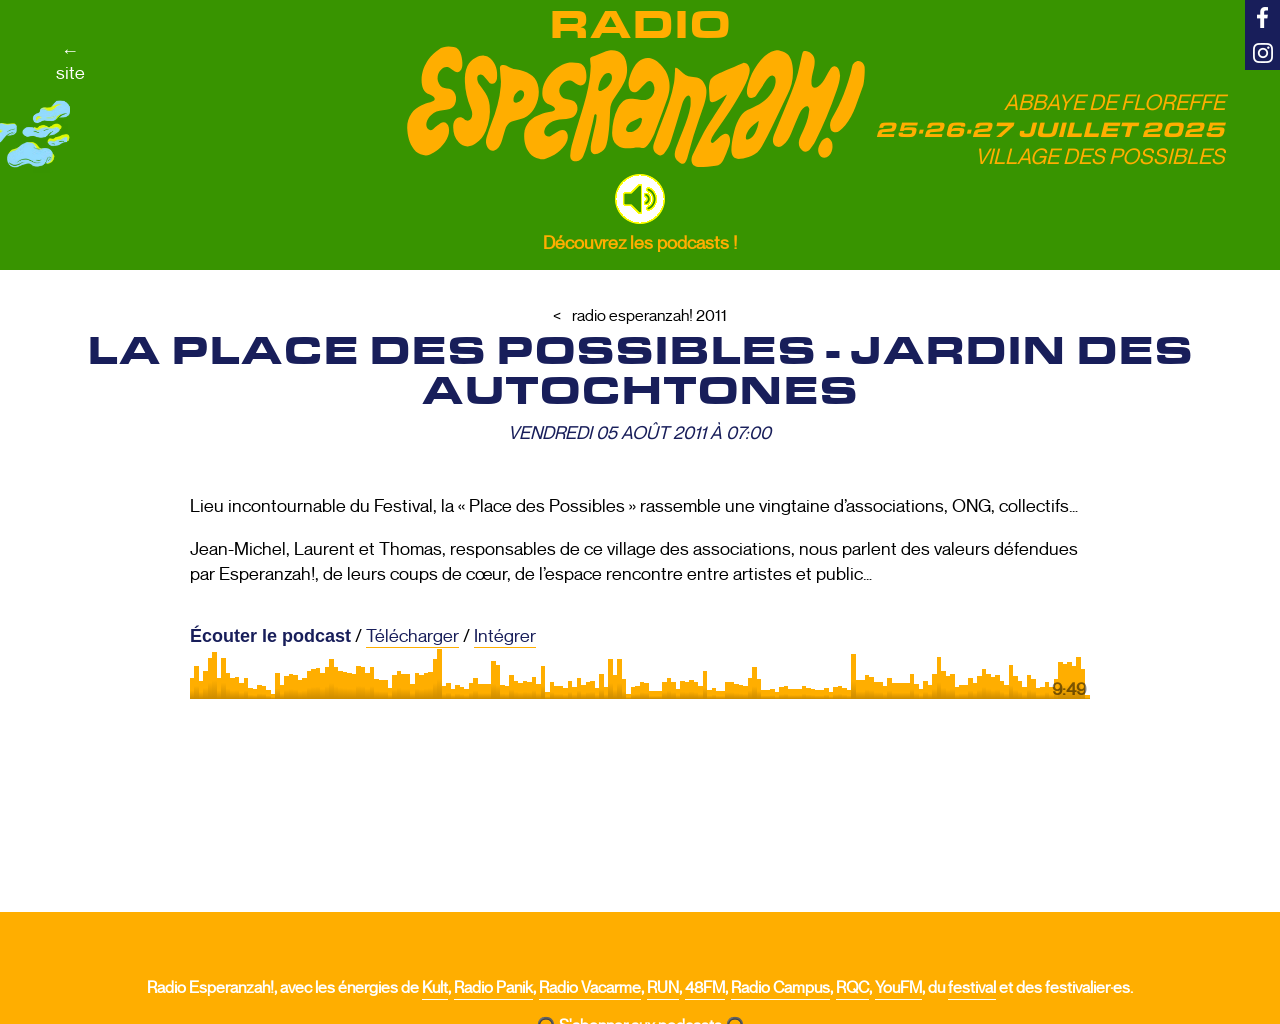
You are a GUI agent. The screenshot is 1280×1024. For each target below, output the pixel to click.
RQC (852, 988)
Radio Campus (780, 988)
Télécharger (412, 636)
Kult (435, 988)
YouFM (898, 988)
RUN (663, 988)
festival (972, 988)
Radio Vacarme (590, 988)
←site (70, 62)
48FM (705, 988)
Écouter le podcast (270, 636)
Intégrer (505, 636)
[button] (640, 199)
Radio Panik (493, 988)
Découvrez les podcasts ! (640, 243)
